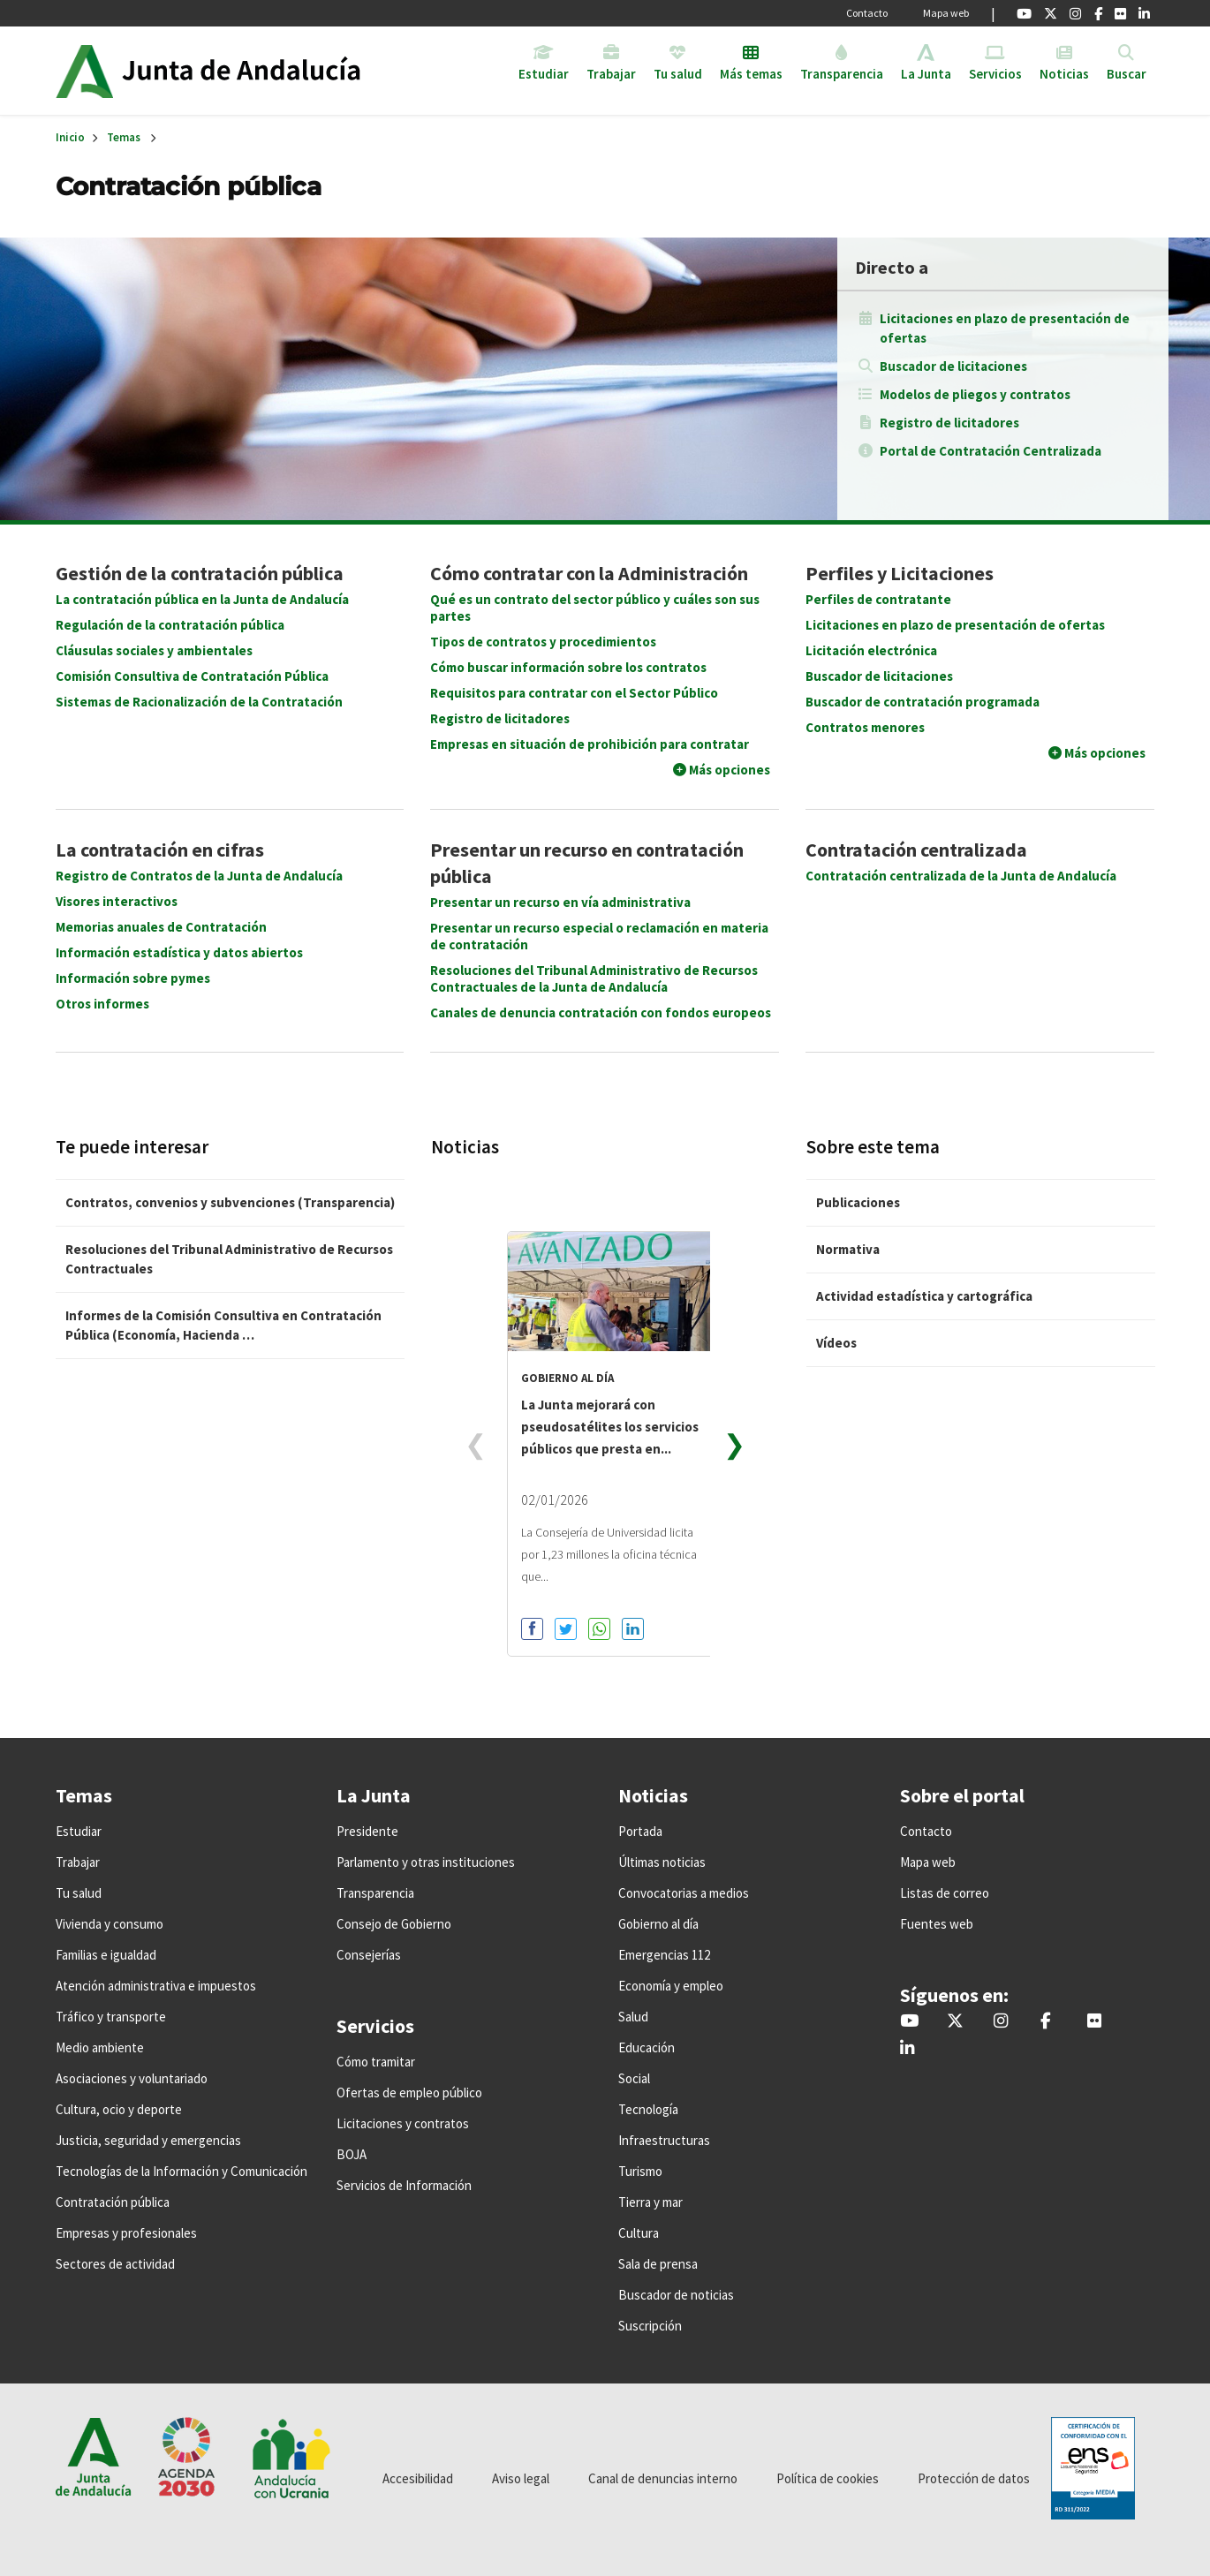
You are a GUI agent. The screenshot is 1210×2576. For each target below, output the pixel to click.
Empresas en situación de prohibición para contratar (589, 744)
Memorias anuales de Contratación (161, 926)
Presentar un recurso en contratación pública (587, 862)
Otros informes (102, 1003)
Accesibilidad (417, 2478)
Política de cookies (827, 2478)
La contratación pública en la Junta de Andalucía (202, 599)
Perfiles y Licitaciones (899, 573)
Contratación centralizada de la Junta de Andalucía (960, 875)
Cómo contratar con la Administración (589, 573)
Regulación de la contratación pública (170, 624)
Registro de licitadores (949, 422)
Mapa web (946, 12)
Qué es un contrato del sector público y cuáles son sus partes (595, 607)
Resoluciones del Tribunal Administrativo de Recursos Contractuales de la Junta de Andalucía (594, 978)
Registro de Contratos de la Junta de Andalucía (199, 875)
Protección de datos (974, 2478)
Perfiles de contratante (878, 599)
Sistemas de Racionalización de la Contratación (199, 701)
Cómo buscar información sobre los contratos (568, 667)
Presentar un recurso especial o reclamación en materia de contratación (599, 936)
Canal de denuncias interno (662, 2478)
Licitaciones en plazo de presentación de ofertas (1005, 328)
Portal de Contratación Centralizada (990, 450)
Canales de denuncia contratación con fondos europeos (600, 1012)
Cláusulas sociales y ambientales (154, 650)
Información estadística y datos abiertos (179, 952)
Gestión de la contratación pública (200, 573)
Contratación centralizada (916, 849)
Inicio (257, 70)
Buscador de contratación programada (922, 701)
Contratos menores (865, 727)
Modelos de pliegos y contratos (975, 394)
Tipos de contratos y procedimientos (543, 641)
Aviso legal (520, 2478)
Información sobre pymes (133, 978)
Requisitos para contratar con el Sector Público (574, 692)
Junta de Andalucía (84, 70)
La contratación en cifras (160, 849)
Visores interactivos (117, 901)
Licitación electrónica (871, 650)
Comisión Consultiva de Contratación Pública (192, 676)
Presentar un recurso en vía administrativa (560, 902)
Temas (123, 137)
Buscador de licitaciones (953, 366)
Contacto (867, 12)
